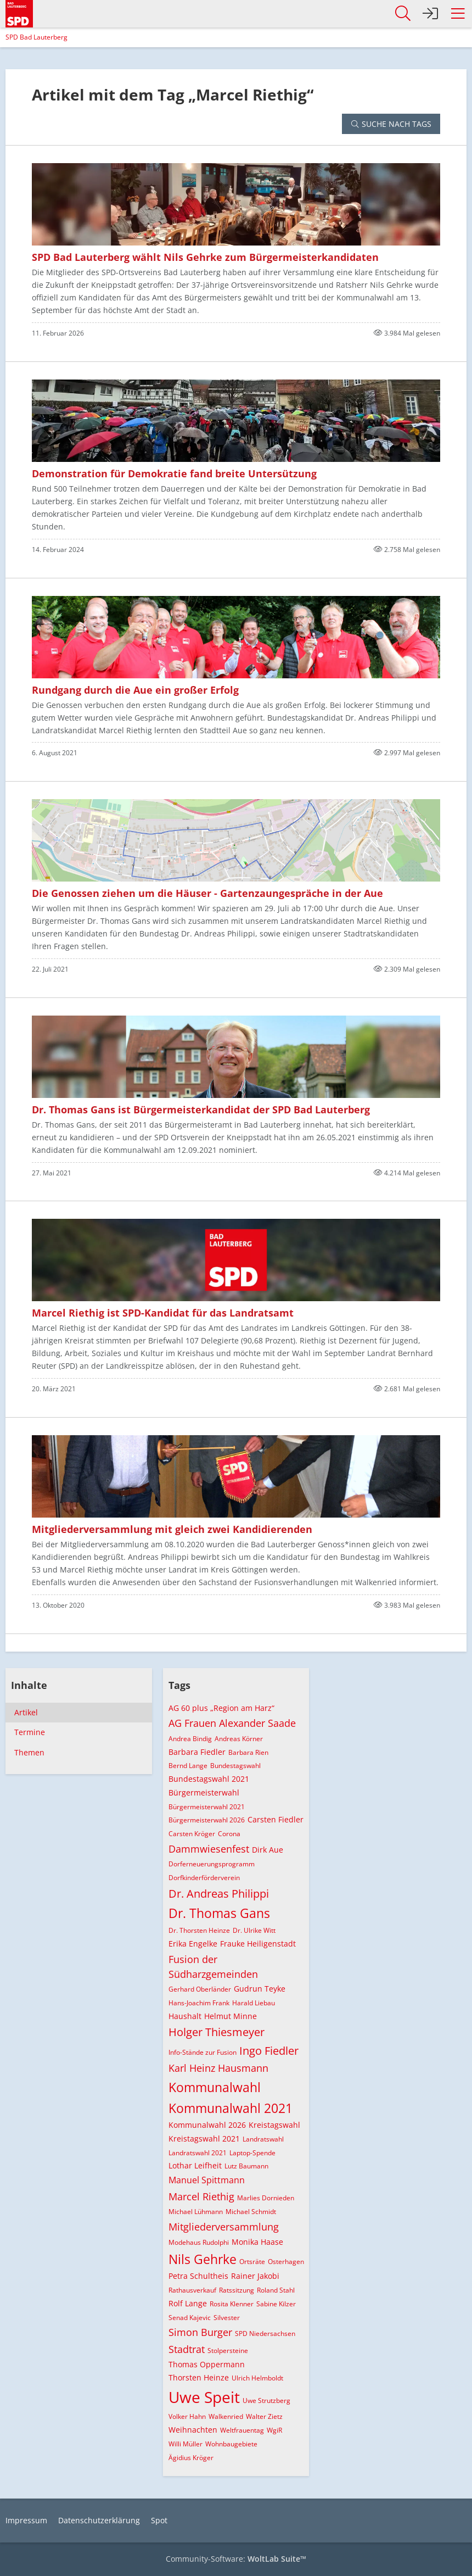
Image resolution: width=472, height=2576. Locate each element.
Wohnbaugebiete (231, 2444)
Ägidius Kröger (190, 2457)
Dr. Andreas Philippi (218, 1893)
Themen (29, 1752)
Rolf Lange (187, 2303)
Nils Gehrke (202, 2259)
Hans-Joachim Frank (198, 2003)
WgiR (274, 2430)
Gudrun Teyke (259, 1988)
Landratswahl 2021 (197, 2152)
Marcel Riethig (201, 2196)
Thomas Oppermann (206, 2364)
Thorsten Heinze (198, 2377)
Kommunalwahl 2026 (207, 2125)
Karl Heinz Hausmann (218, 2068)
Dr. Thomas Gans (219, 1913)
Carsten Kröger (191, 1833)
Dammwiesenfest (208, 1848)
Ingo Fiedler (269, 2050)
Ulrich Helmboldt (257, 2378)
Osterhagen (286, 2261)
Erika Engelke (192, 1943)
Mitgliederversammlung (223, 2226)
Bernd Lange (187, 1765)
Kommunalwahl (214, 2087)
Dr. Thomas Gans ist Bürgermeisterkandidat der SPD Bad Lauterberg (201, 1109)
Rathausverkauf (192, 2290)
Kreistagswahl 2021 (204, 2138)
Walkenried (226, 2416)
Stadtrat (186, 2349)
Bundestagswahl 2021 (208, 1779)
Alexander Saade (257, 1723)
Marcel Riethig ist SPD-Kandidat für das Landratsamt (163, 1312)
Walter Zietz (264, 2416)
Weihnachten (192, 2429)
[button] (458, 14)
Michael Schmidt (251, 2211)
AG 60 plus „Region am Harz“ (221, 1708)
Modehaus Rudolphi (198, 2242)
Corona (229, 1833)
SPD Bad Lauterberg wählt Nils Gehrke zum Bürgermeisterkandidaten (205, 257)
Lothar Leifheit (195, 2165)
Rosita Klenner (232, 2304)
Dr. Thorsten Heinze (199, 1930)
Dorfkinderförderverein (204, 1877)
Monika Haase (257, 2242)
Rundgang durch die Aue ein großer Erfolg (135, 689)
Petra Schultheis (198, 2276)
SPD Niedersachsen (265, 2333)
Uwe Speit (204, 2397)
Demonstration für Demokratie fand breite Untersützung (174, 473)
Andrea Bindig (190, 1738)
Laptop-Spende (252, 2152)
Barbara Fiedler (197, 1752)
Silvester (226, 2317)
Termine (29, 1732)
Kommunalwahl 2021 (230, 2108)
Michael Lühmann (195, 2211)
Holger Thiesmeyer (216, 2032)
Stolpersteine (227, 2350)
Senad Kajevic (189, 2317)
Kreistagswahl (274, 2125)
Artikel (26, 1712)
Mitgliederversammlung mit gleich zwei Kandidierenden (172, 1529)
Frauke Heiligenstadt (258, 1943)
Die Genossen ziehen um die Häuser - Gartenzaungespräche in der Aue (207, 893)
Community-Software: (236, 2558)
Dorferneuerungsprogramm (211, 1864)
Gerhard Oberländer (199, 1989)
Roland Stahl (276, 2290)
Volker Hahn (187, 2416)
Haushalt (184, 2016)
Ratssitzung (236, 2290)
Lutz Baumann (246, 2166)
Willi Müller (185, 2444)
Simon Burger (200, 2332)
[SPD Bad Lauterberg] (19, 12)
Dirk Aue (267, 1849)
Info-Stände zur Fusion (202, 2052)
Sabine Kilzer (276, 2304)
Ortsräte (252, 2261)
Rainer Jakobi (255, 2276)
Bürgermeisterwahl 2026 (206, 1820)
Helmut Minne (230, 2016)
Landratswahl (263, 2139)
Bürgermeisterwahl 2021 (206, 1806)
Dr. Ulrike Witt (254, 1930)
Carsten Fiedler (276, 1819)
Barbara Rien (248, 1752)
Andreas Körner (239, 1738)
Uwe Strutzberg (266, 2400)
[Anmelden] (430, 14)
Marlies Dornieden (265, 2198)
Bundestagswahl (235, 1765)
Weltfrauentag (242, 2430)
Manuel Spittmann (206, 2180)
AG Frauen (192, 1723)
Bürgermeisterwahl (203, 1792)
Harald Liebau (253, 2003)
